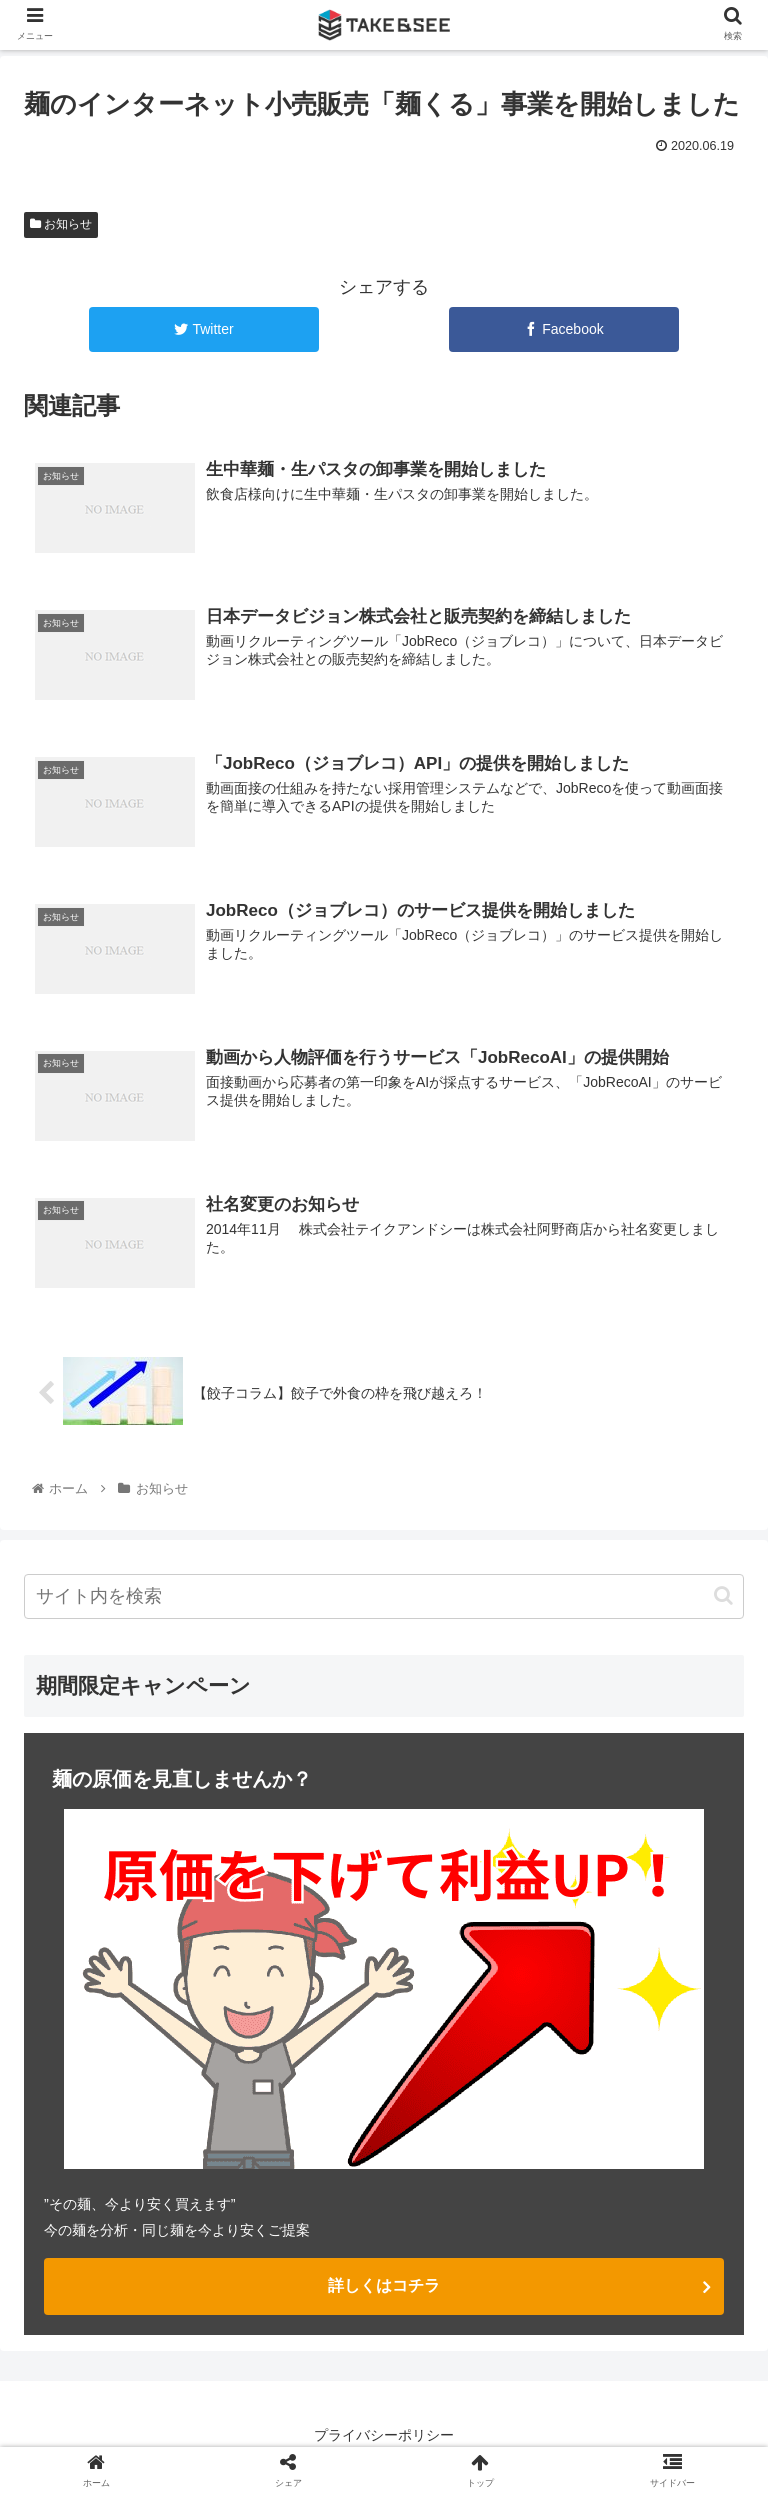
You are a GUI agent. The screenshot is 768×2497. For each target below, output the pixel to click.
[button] (723, 1593)
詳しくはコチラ (384, 2283)
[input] (384, 1594)
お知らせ (61, 224)
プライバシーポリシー (384, 2433)
